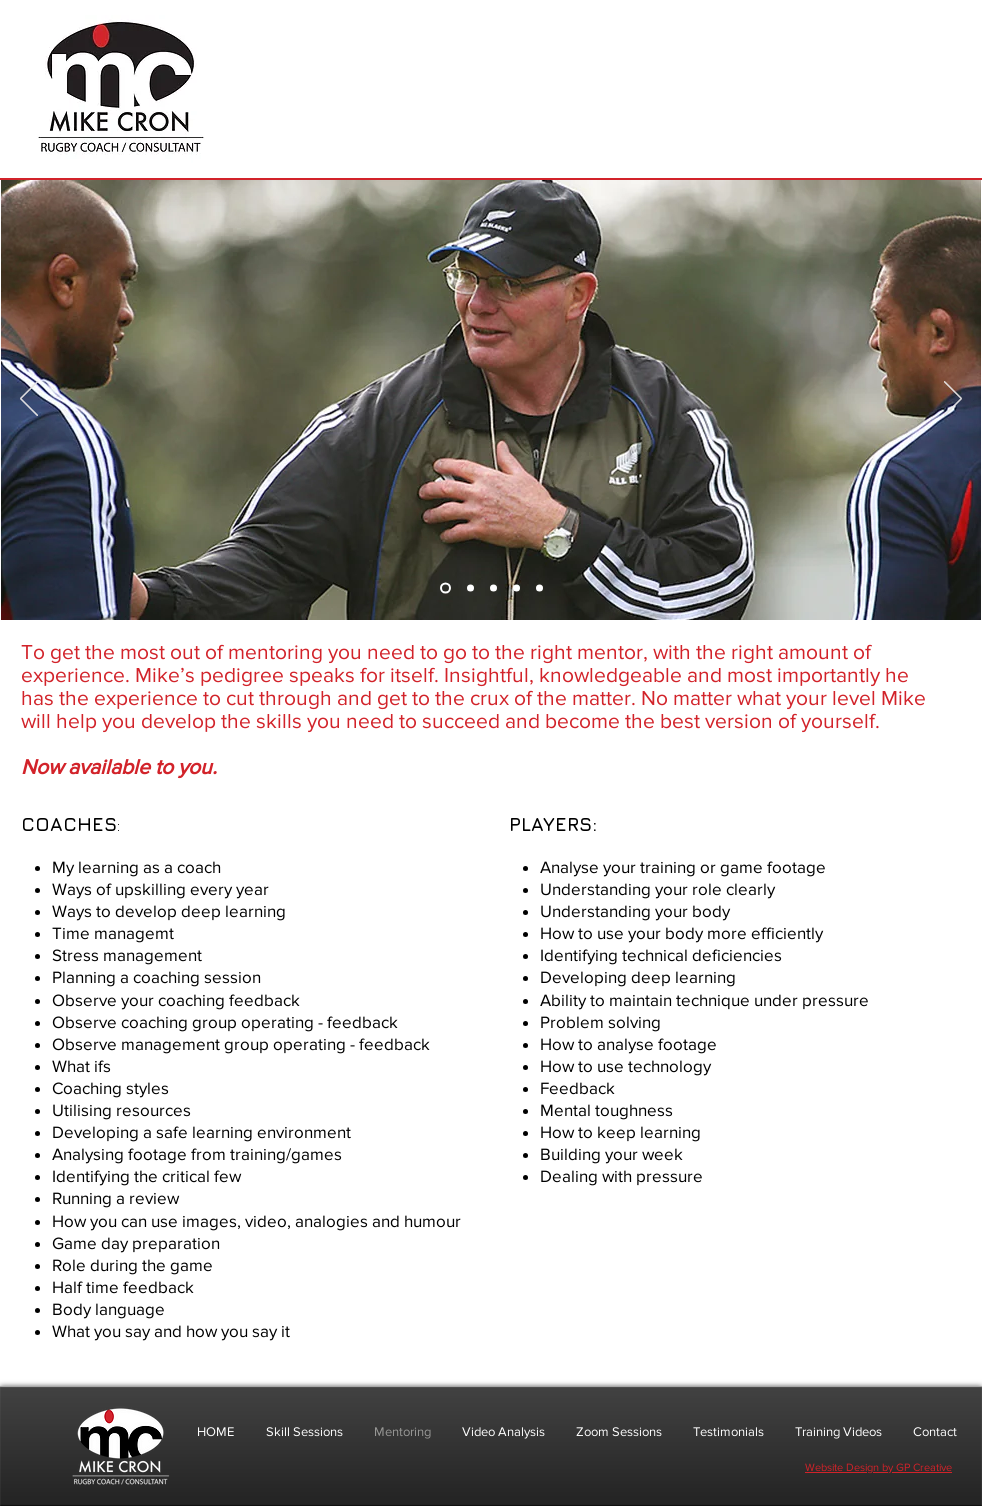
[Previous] (29, 400)
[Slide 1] (445, 588)
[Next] (953, 400)
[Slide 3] (493, 588)
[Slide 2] (470, 588)
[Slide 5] (539, 588)
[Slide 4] (516, 588)
